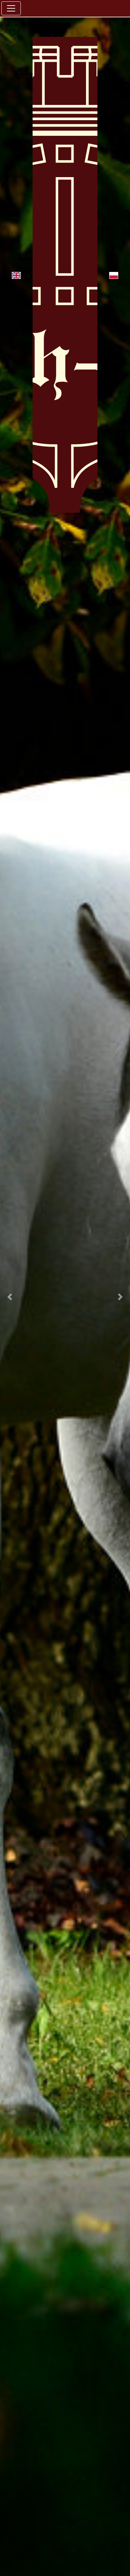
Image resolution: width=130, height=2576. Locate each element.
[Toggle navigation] (11, 8)
